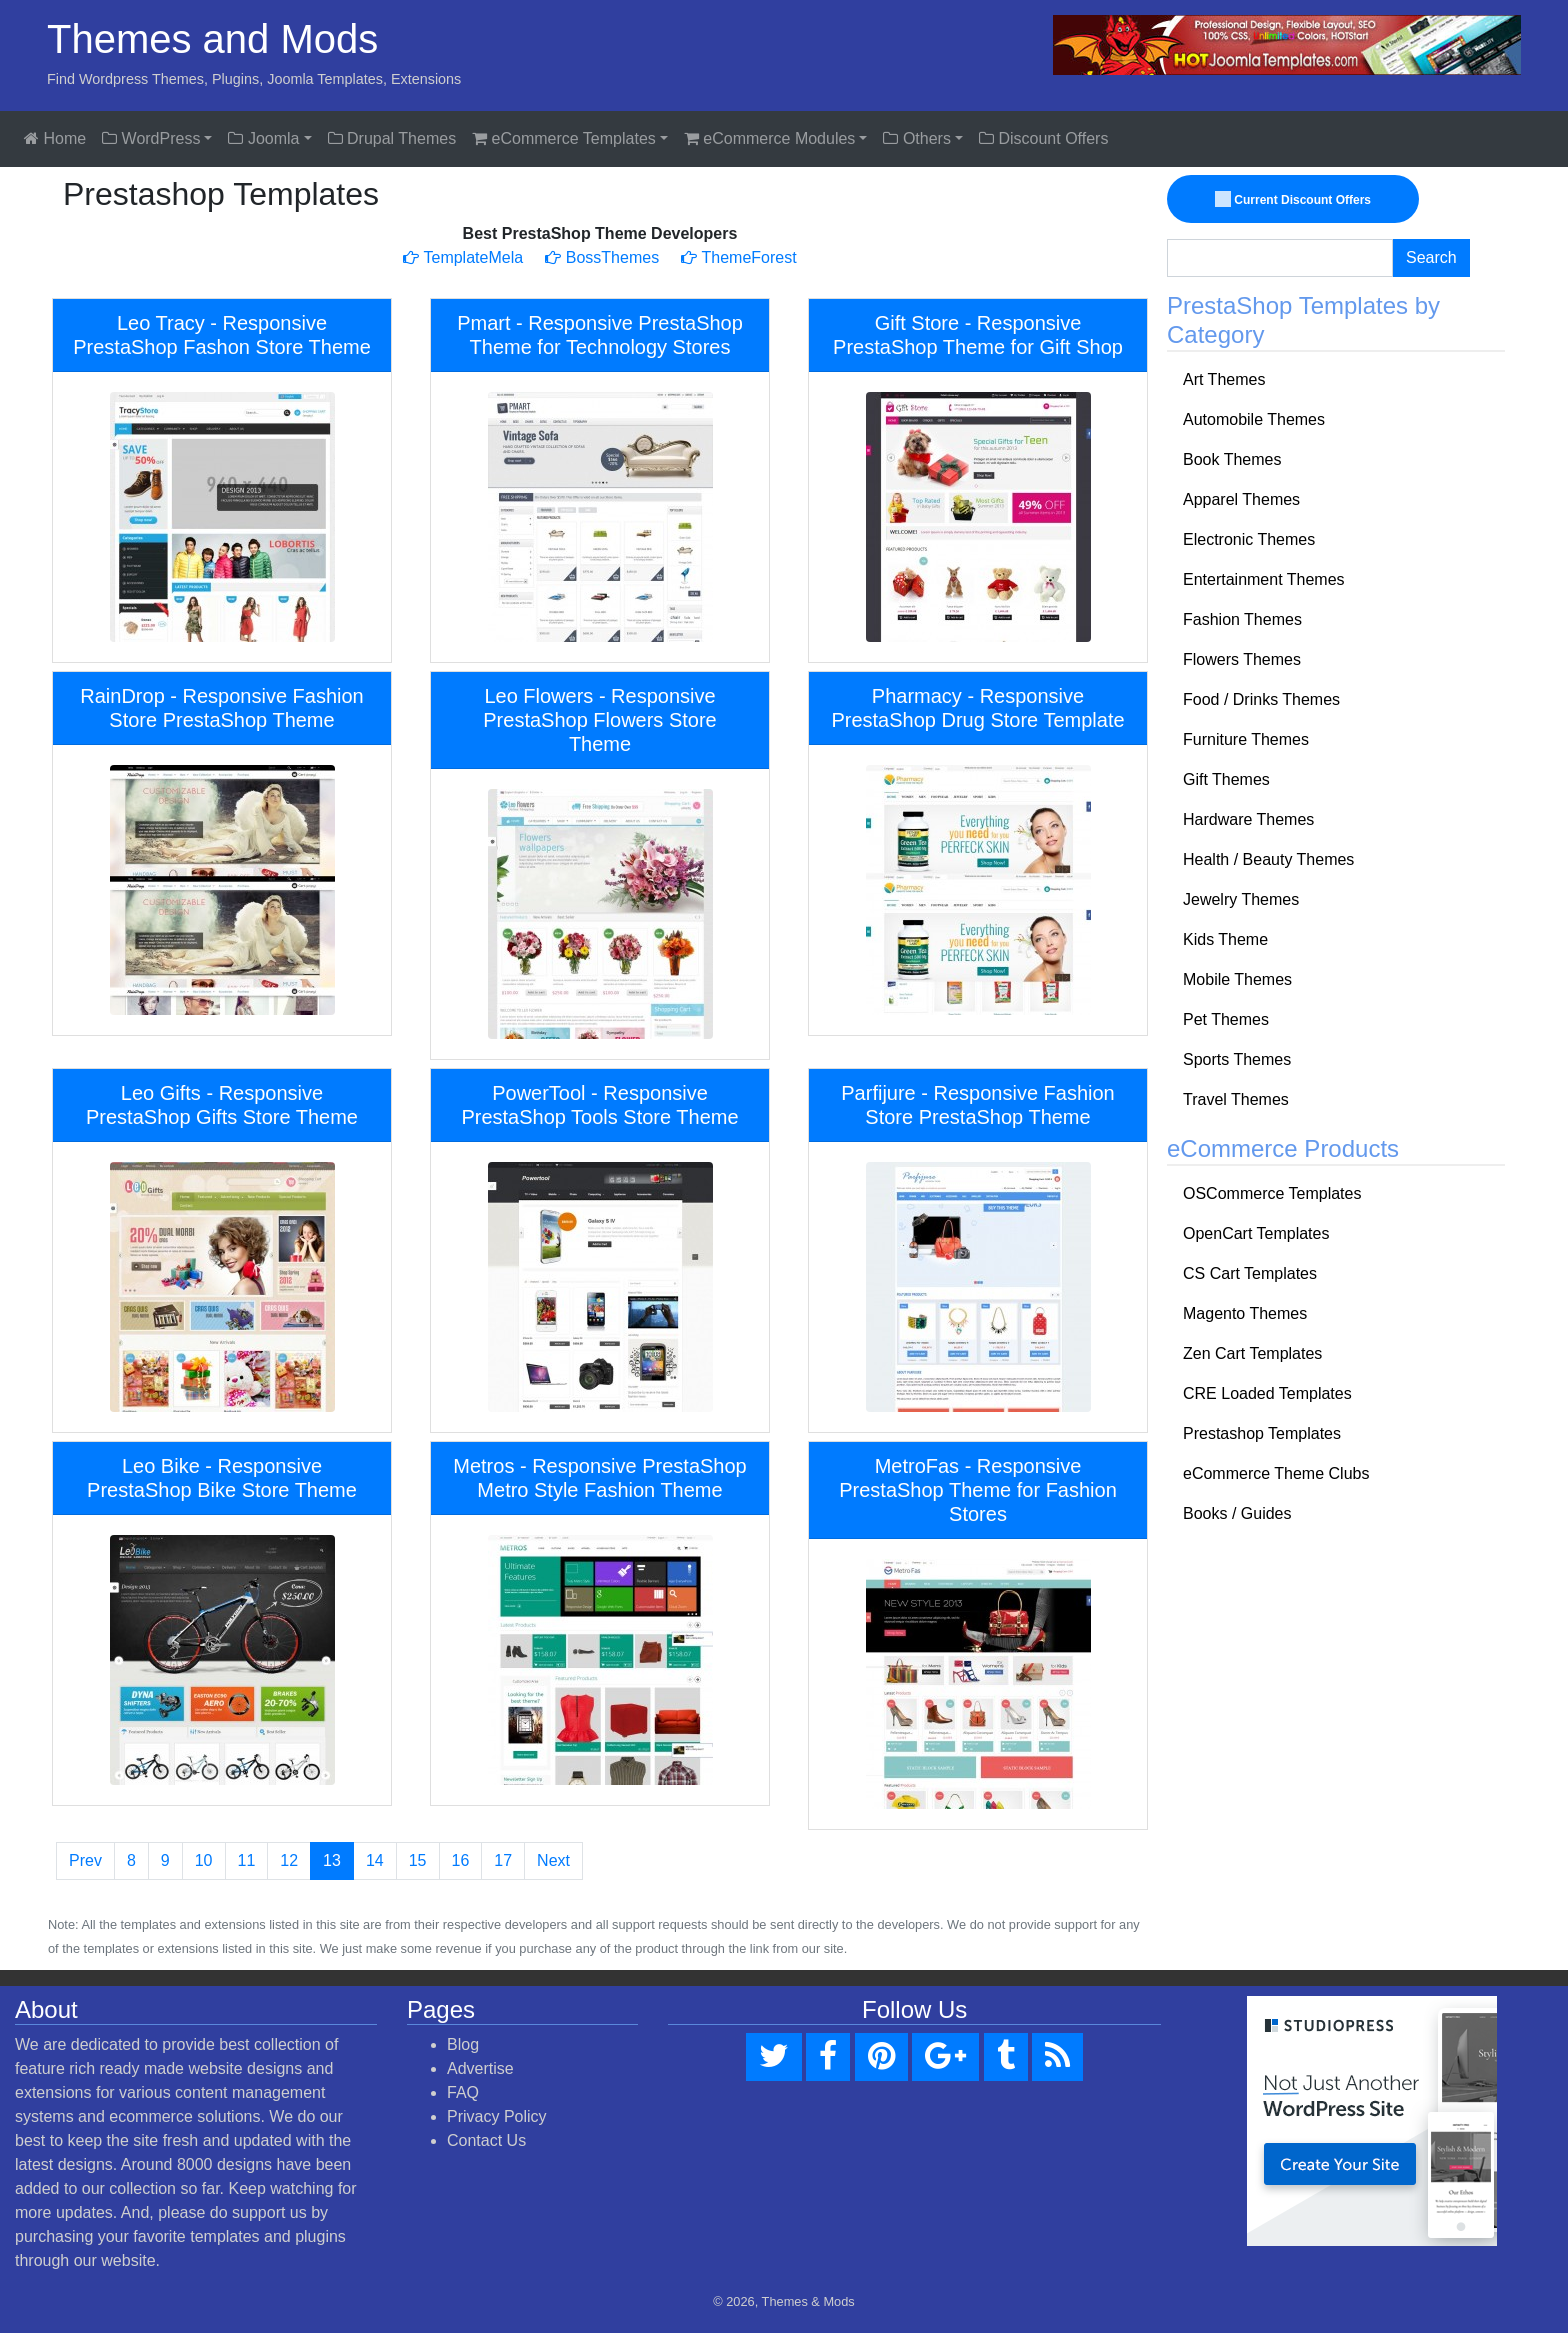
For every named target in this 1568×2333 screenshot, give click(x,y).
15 (418, 1860)
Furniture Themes (1246, 739)
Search (1431, 257)
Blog (463, 2044)
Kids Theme (1225, 939)
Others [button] (916, 138)
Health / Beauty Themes (1268, 859)
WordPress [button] (151, 138)
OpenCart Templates (1256, 1233)
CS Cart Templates (1250, 1273)
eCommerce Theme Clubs (1276, 1473)
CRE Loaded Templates (1267, 1393)
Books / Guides (1237, 1513)
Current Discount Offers (1294, 200)
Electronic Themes (1249, 539)
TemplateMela (463, 257)
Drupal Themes (392, 138)
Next (553, 1860)
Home (55, 138)
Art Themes (1224, 379)
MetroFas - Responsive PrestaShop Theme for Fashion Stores (978, 1490)
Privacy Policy (497, 2116)
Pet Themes (1226, 1019)
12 (289, 1860)
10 (204, 1860)
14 (375, 1860)
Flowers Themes (1242, 659)
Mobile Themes (1237, 979)
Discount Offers (1043, 138)
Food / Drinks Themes (1261, 699)
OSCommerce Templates (1272, 1193)
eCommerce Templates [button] (564, 138)
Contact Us (486, 2140)
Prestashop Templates (1262, 1433)
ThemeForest (738, 257)
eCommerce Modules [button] (770, 138)
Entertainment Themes (1264, 579)
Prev (85, 1860)
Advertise (480, 2068)
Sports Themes (1237, 1059)
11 (247, 1860)
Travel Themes (1236, 1099)
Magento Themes (1245, 1313)
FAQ (463, 2092)
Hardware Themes (1248, 819)
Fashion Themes (1242, 619)
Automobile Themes (1254, 419)
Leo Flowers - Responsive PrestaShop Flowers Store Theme (599, 720)
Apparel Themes (1241, 499)
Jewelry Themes (1241, 899)
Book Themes (1232, 459)
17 (503, 1860)
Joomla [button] (263, 138)
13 (332, 1860)
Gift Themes (1226, 779)
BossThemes (602, 257)
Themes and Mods (212, 39)
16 (461, 1860)
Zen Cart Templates (1252, 1353)
